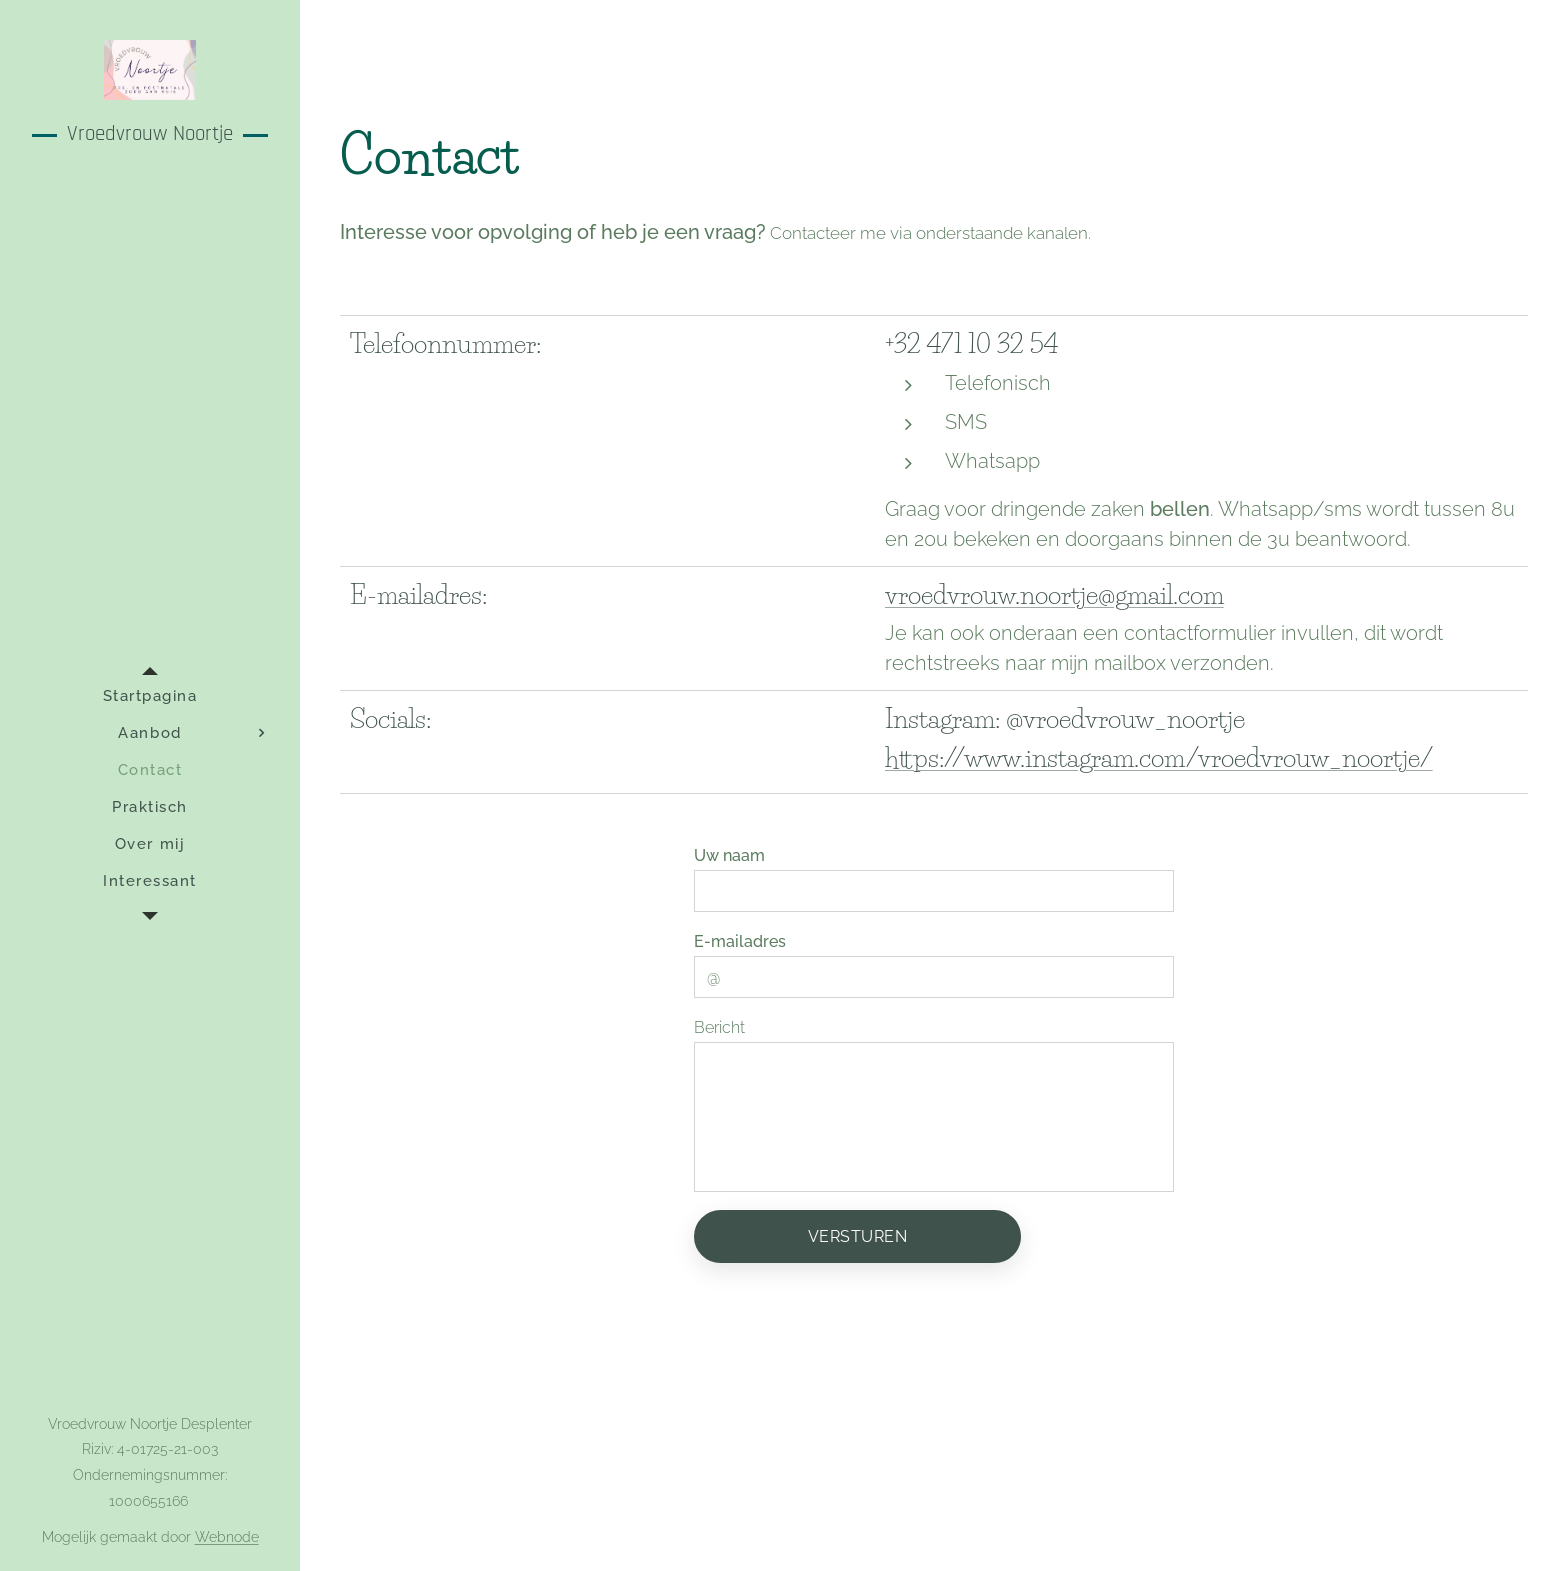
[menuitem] (150, 696)
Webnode (227, 1537)
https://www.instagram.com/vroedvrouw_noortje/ (1159, 758)
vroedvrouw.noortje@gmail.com (1054, 595)
